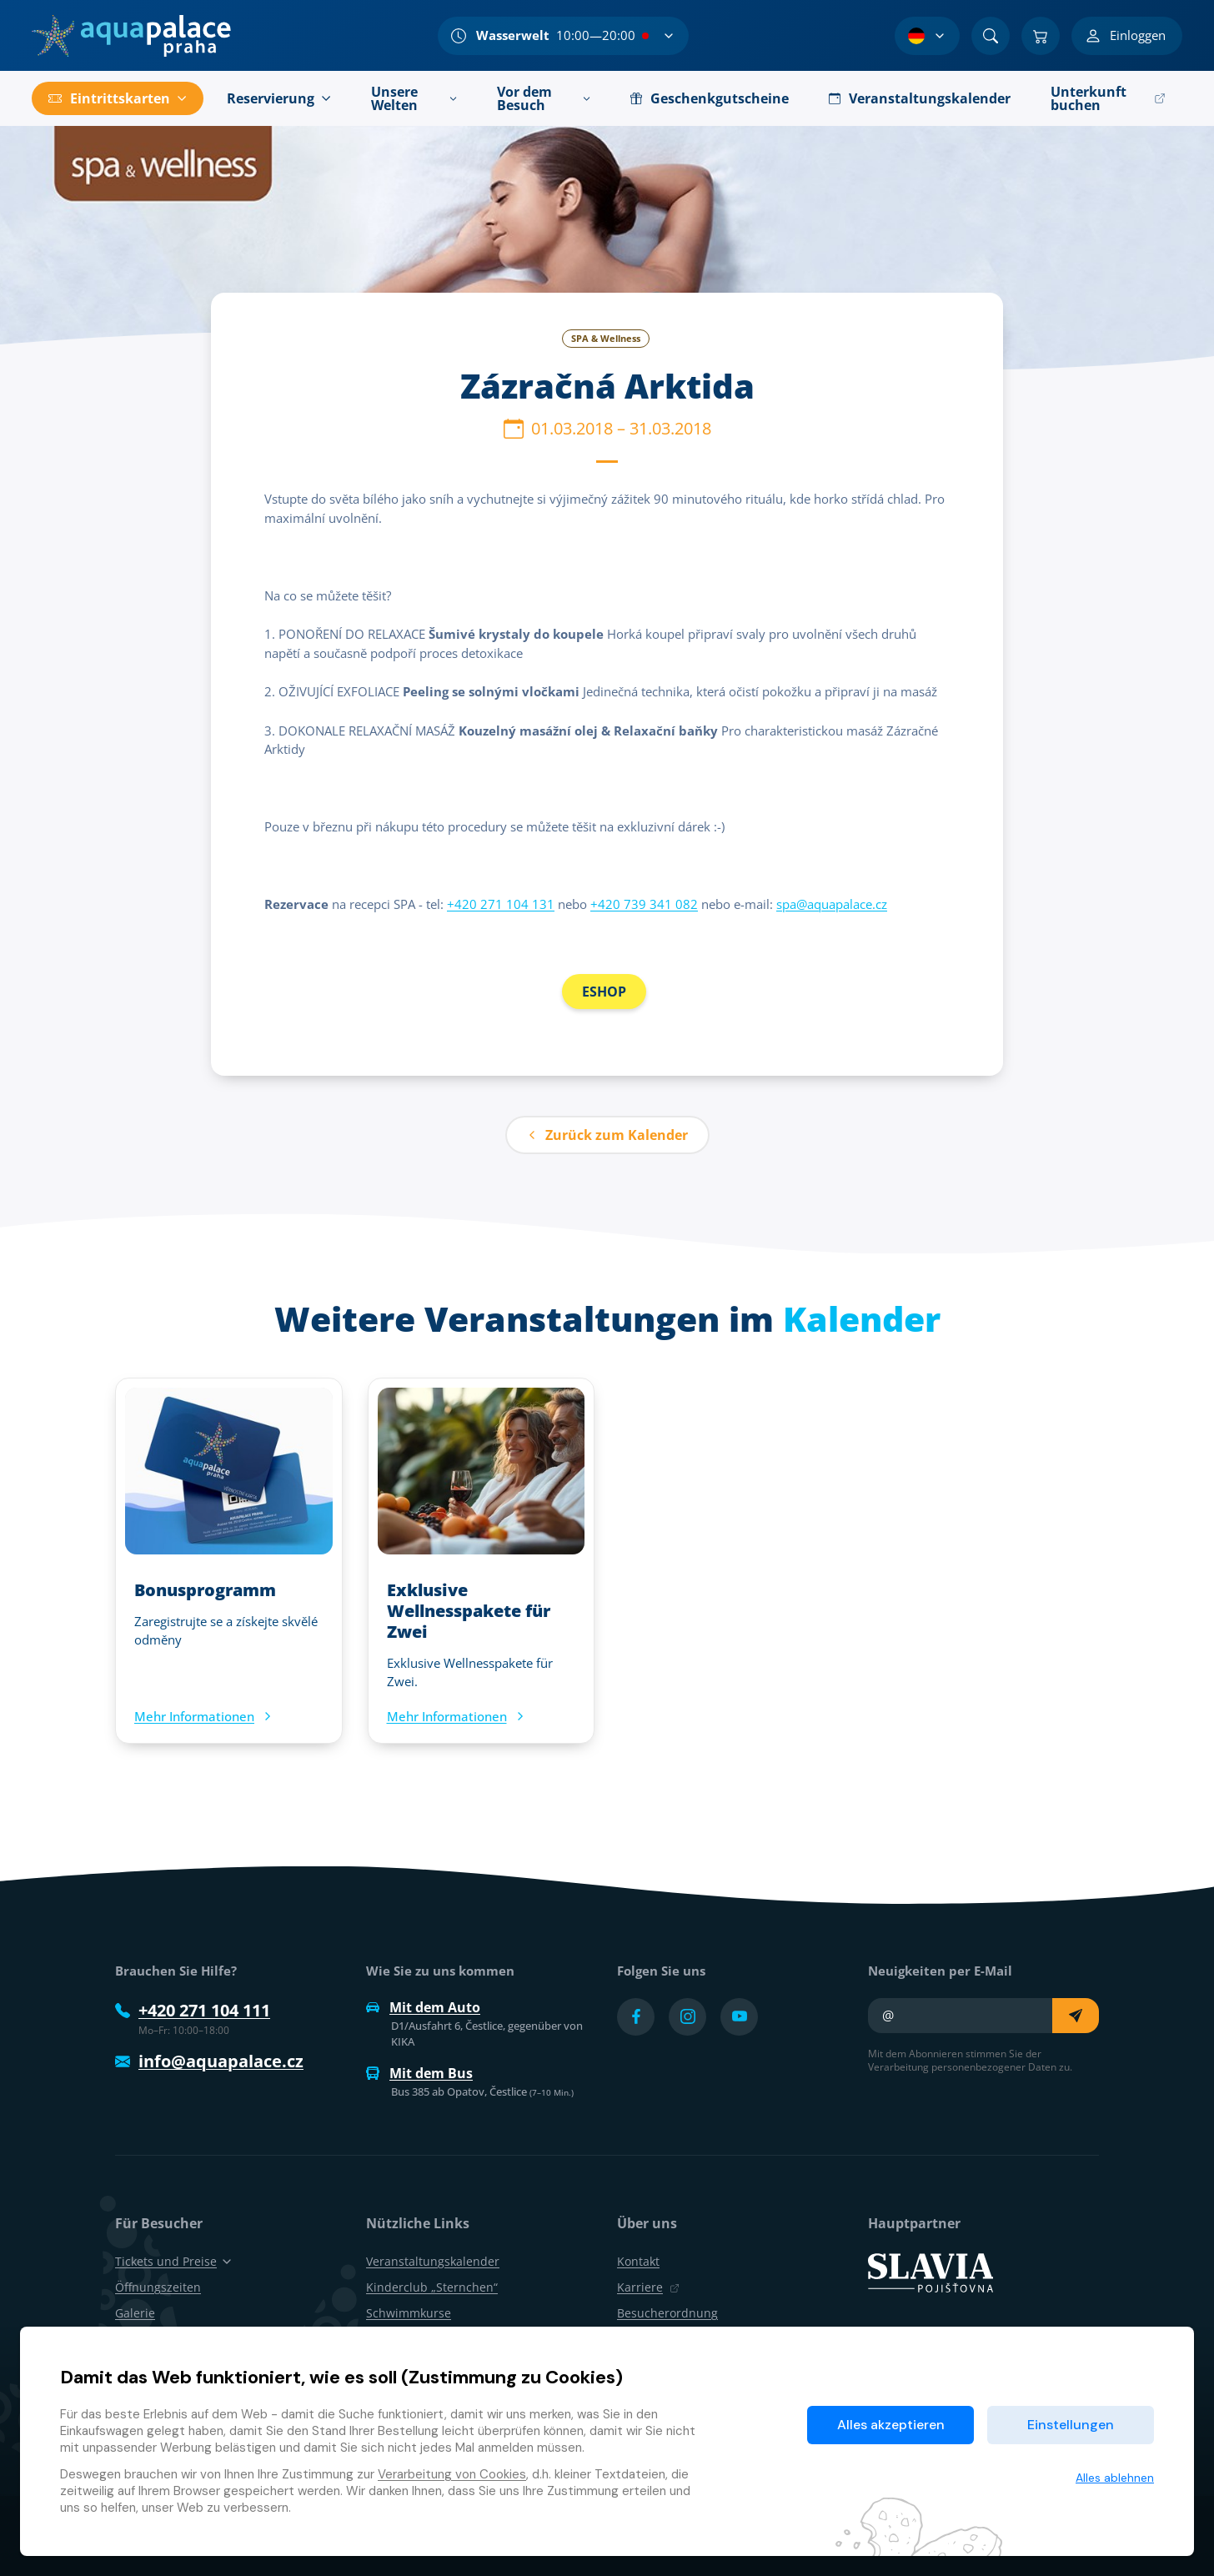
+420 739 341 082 (644, 904)
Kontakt (638, 2261)
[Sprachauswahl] (927, 36)
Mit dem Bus (419, 2073)
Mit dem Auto (423, 2007)
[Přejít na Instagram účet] (687, 2017)
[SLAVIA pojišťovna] (930, 2271)
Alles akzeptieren (891, 2424)
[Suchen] (990, 36)
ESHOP (604, 991)
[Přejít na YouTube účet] (739, 2017)
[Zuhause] (131, 36)
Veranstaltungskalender (432, 2261)
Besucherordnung (667, 2313)
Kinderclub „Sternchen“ (432, 2287)
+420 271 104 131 (500, 904)
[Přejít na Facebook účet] (636, 2017)
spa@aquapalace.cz (831, 904)
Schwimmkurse (408, 2313)
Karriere (648, 2287)
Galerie (135, 2313)
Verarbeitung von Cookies (452, 2474)
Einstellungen (1070, 2424)
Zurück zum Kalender (607, 1135)
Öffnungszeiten (158, 2287)
